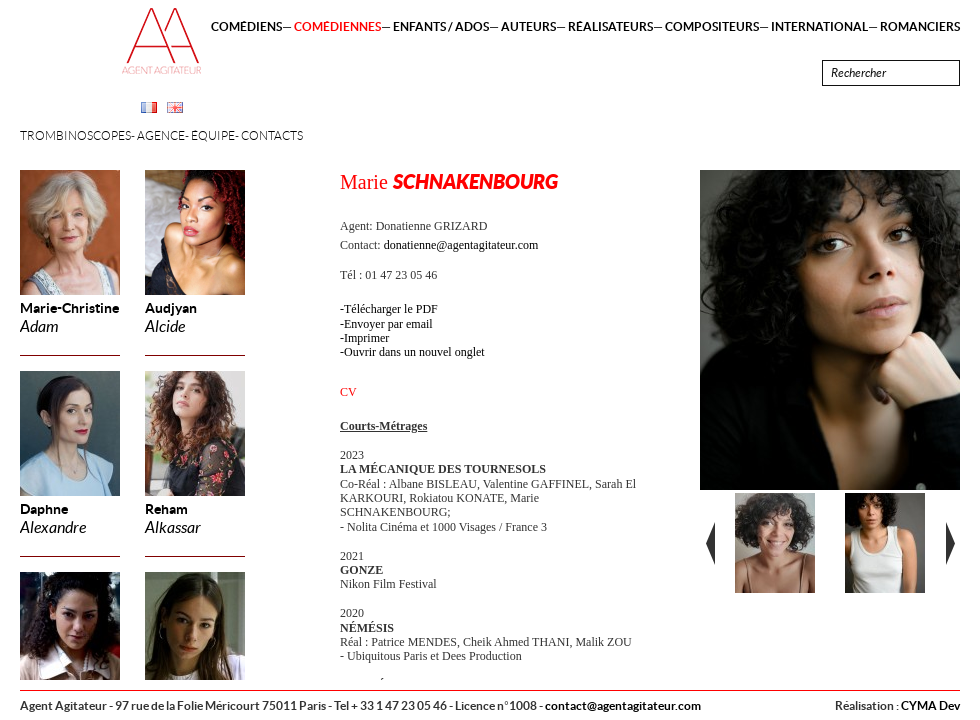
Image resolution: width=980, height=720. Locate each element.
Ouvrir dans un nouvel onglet (414, 352)
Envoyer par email (388, 324)
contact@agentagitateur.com (623, 705)
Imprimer (366, 338)
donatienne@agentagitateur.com (461, 245)
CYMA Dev (930, 705)
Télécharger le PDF (391, 309)
